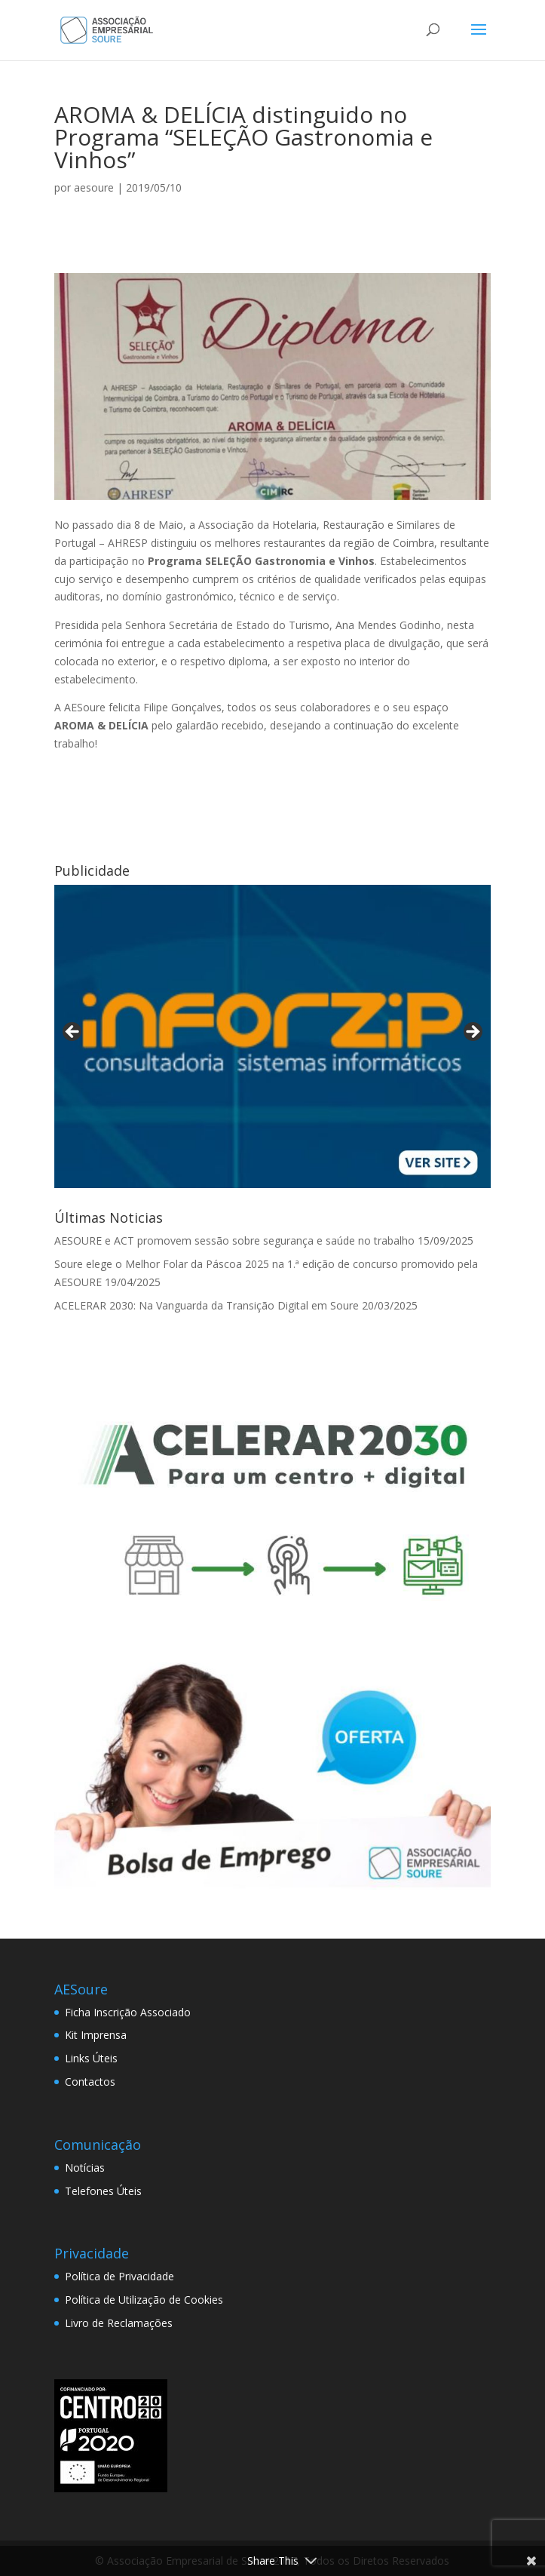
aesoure (94, 187)
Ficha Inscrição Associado (128, 2012)
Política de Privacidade (119, 2276)
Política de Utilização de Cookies (144, 2299)
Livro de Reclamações (119, 2323)
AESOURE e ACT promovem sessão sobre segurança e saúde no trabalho (234, 1240)
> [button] (472, 1032)
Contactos (90, 2081)
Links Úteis (91, 2058)
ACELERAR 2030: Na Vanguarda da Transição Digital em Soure (206, 1305)
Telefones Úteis (103, 2191)
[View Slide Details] (272, 1036)
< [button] (73, 1032)
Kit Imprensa (96, 2035)
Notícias (85, 2167)
